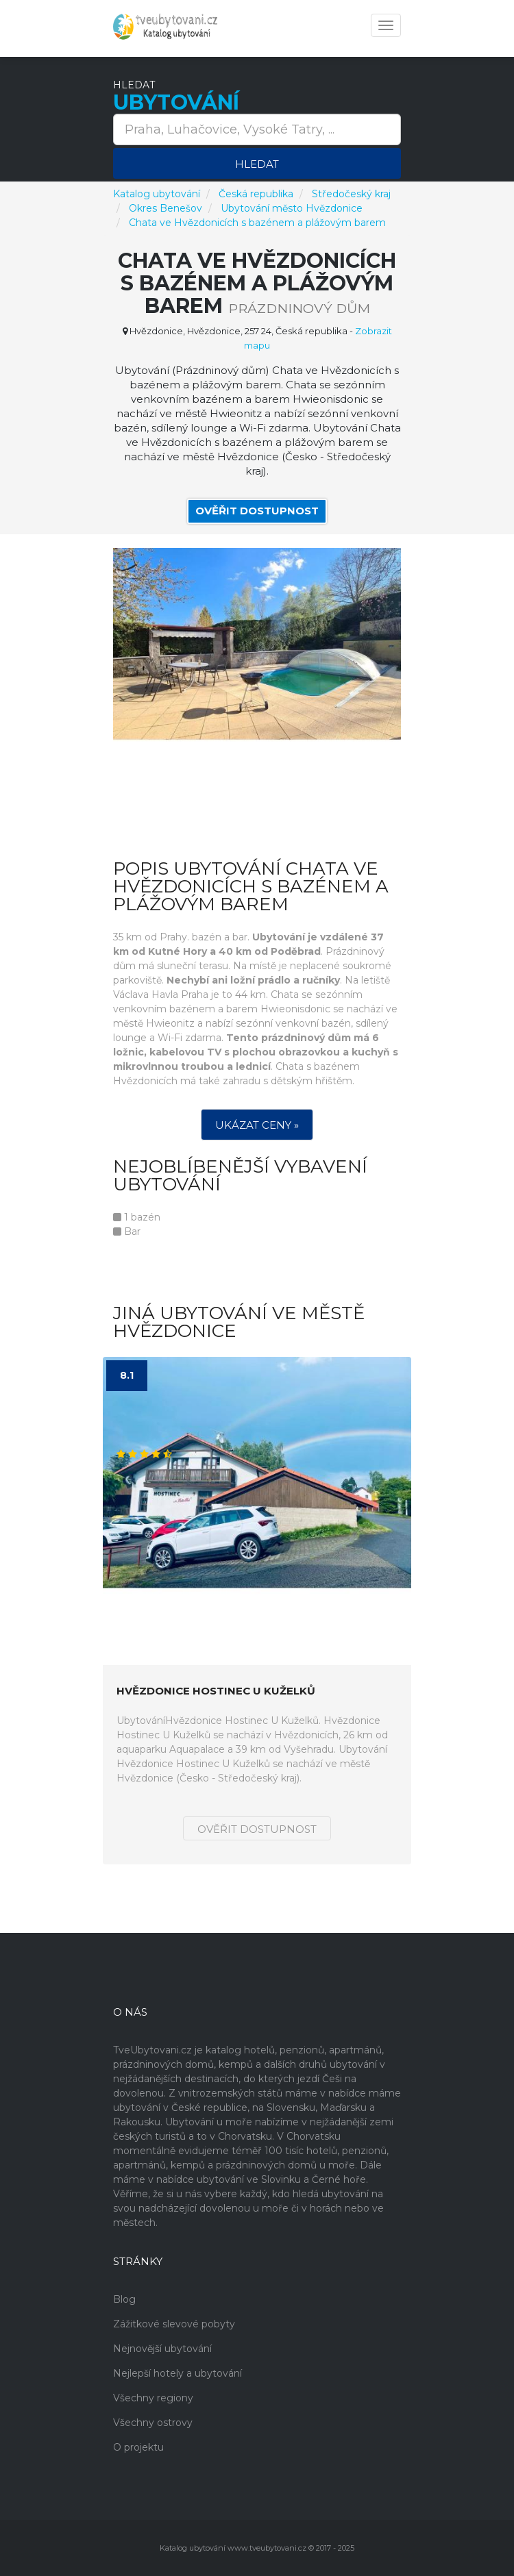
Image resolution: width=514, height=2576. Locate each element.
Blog (124, 2299)
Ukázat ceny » (257, 1124)
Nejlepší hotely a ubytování (177, 2373)
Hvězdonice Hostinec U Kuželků (216, 1691)
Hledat (257, 164)
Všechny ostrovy (153, 2422)
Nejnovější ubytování (162, 2348)
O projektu (138, 2447)
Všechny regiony (153, 2398)
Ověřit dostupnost (257, 510)
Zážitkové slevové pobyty (174, 2324)
